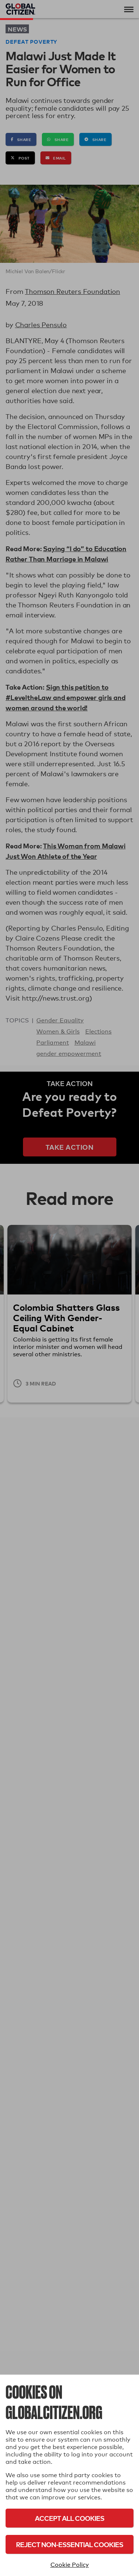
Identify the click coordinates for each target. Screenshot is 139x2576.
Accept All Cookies (69, 2518)
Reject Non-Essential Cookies (69, 2544)
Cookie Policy (69, 2564)
